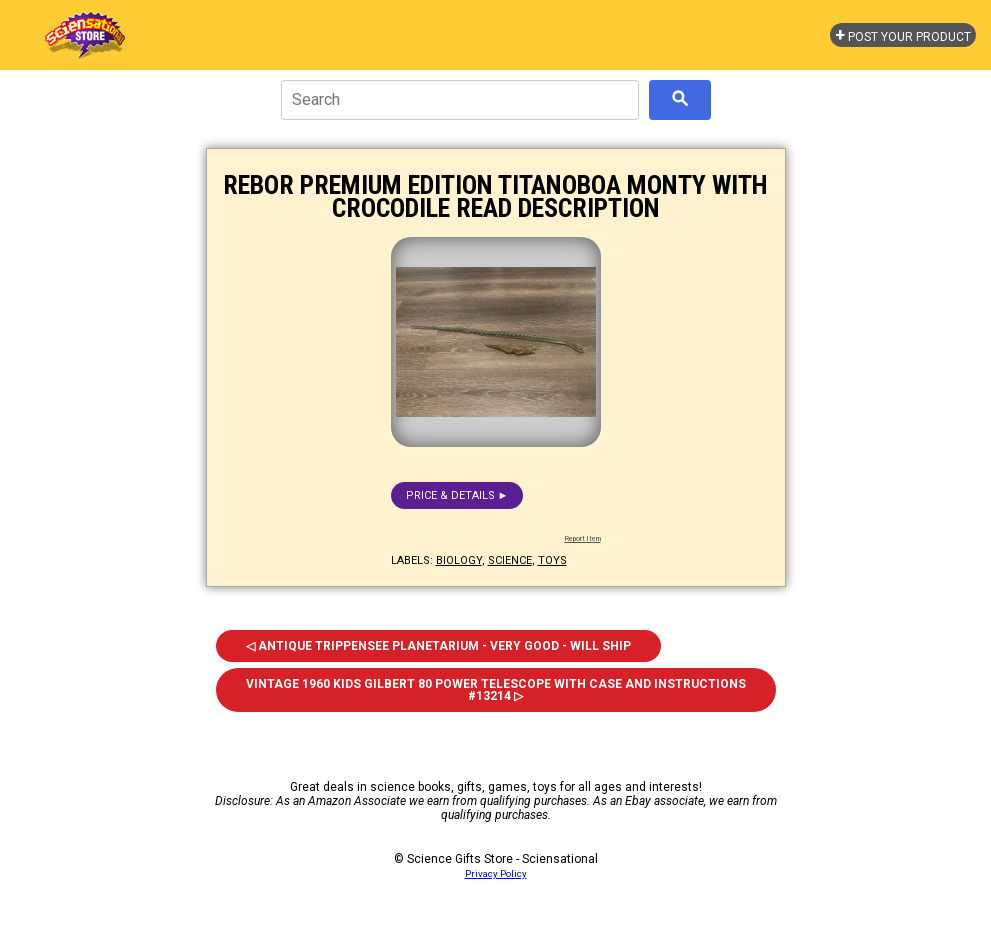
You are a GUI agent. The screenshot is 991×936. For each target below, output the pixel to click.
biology (459, 560)
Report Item (583, 539)
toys (552, 560)
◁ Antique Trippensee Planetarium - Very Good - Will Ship (438, 646)
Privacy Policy (496, 873)
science (510, 560)
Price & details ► (457, 495)
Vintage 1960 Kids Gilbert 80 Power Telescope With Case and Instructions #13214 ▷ (496, 690)
